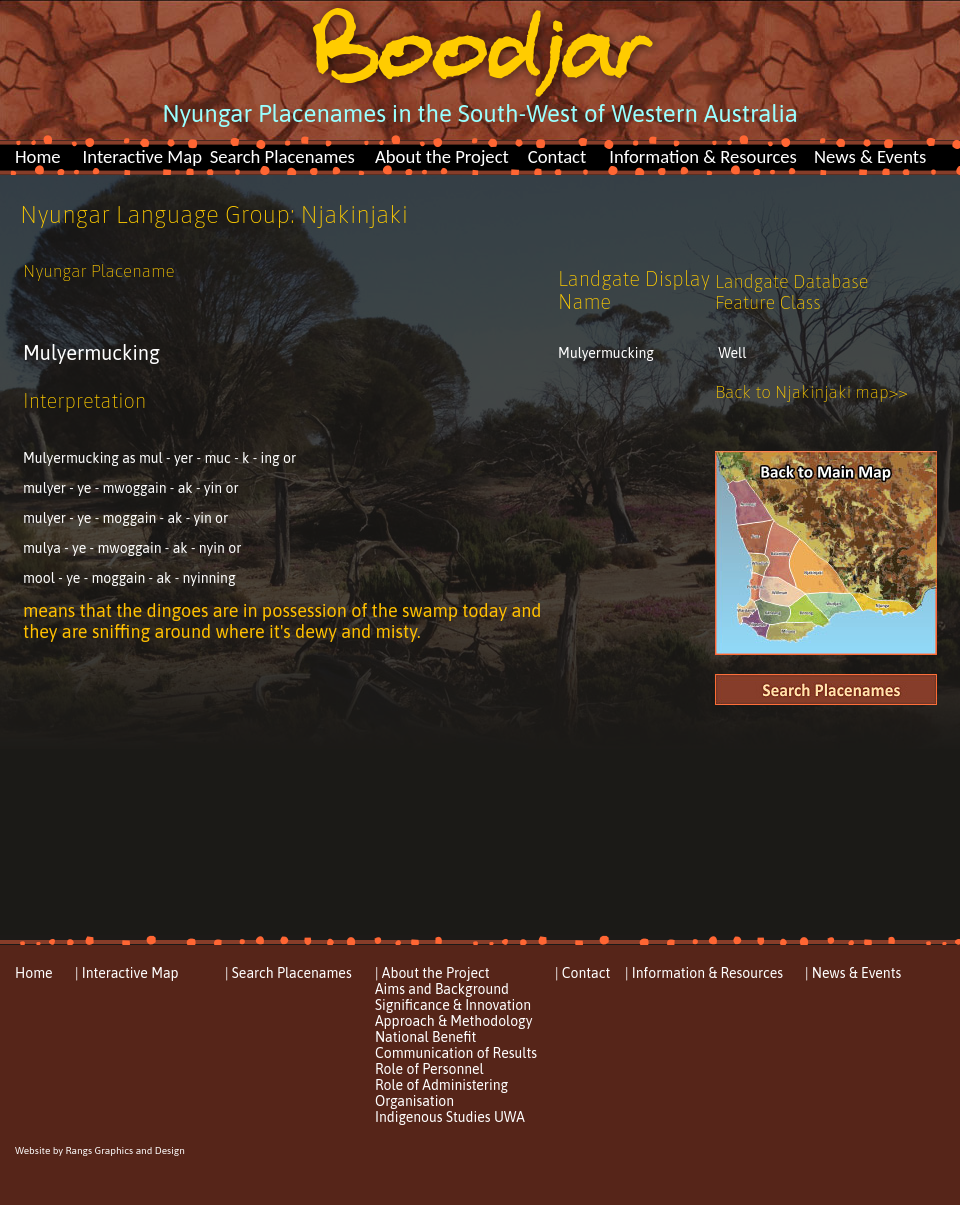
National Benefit (425, 1037)
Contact (557, 156)
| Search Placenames (288, 973)
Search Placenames (282, 156)
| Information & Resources (704, 973)
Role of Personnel (429, 1069)
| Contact (582, 973)
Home (38, 156)
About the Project (442, 156)
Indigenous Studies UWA (450, 1117)
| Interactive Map (127, 973)
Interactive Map (142, 156)
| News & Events (853, 973)
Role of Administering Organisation (441, 1093)
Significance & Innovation (453, 1005)
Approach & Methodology (453, 1021)
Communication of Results (456, 1053)
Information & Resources (703, 156)
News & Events (870, 156)
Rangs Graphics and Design (124, 1150)
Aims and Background (442, 989)
